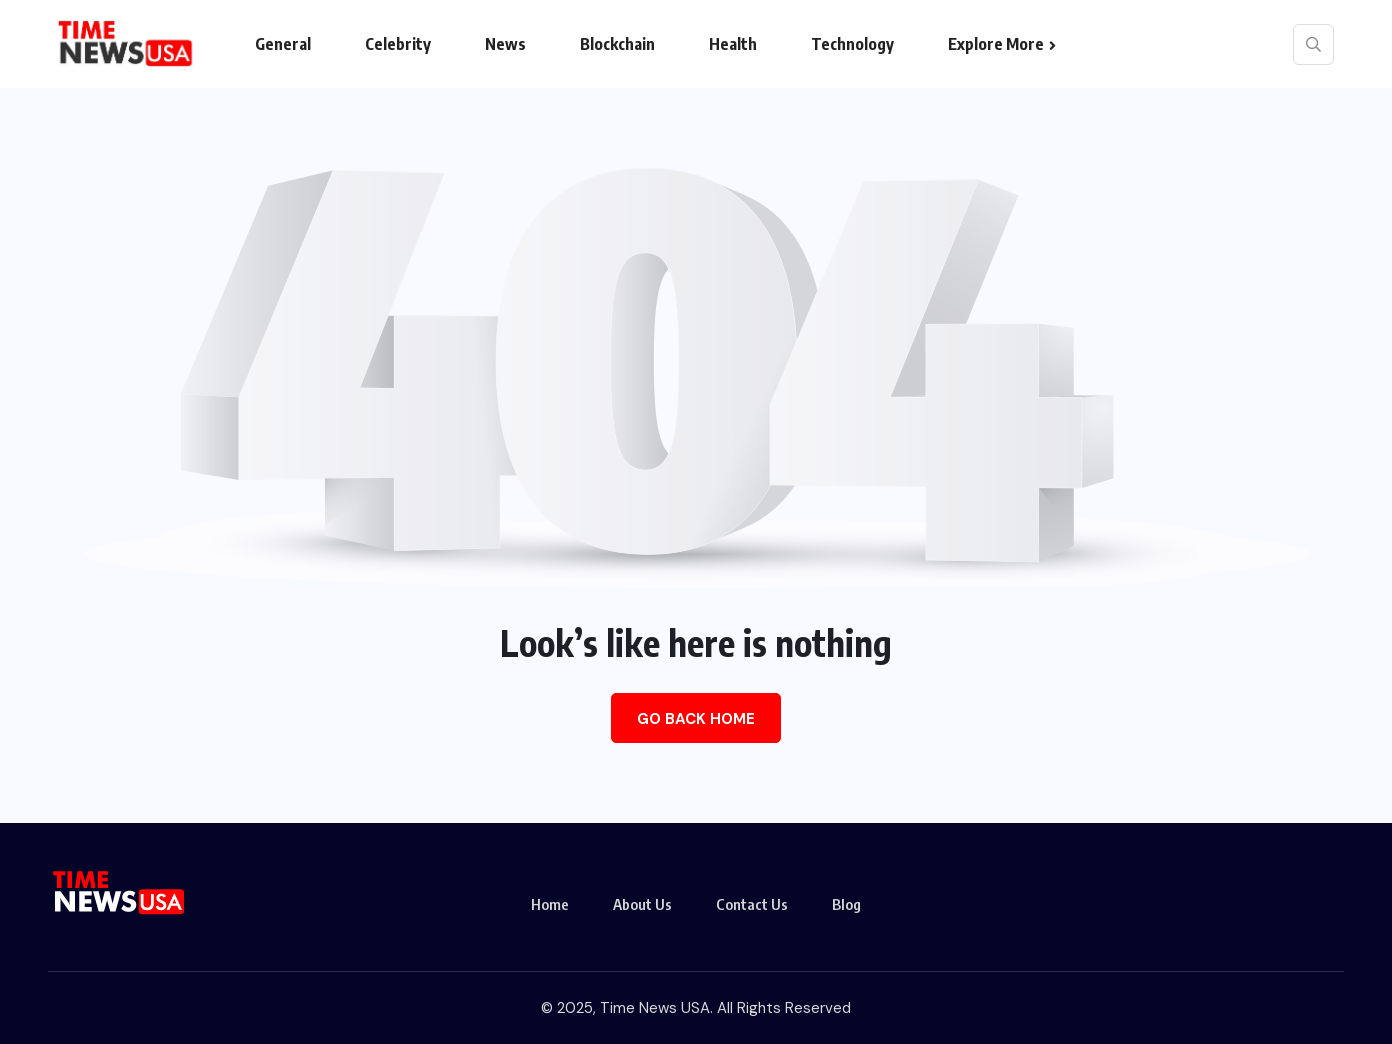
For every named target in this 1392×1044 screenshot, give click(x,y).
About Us (642, 904)
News (505, 44)
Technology (852, 44)
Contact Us (752, 904)
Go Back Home (696, 719)
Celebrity (398, 44)
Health (733, 44)
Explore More (996, 44)
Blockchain (617, 44)
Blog (846, 904)
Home (550, 904)
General (283, 44)
